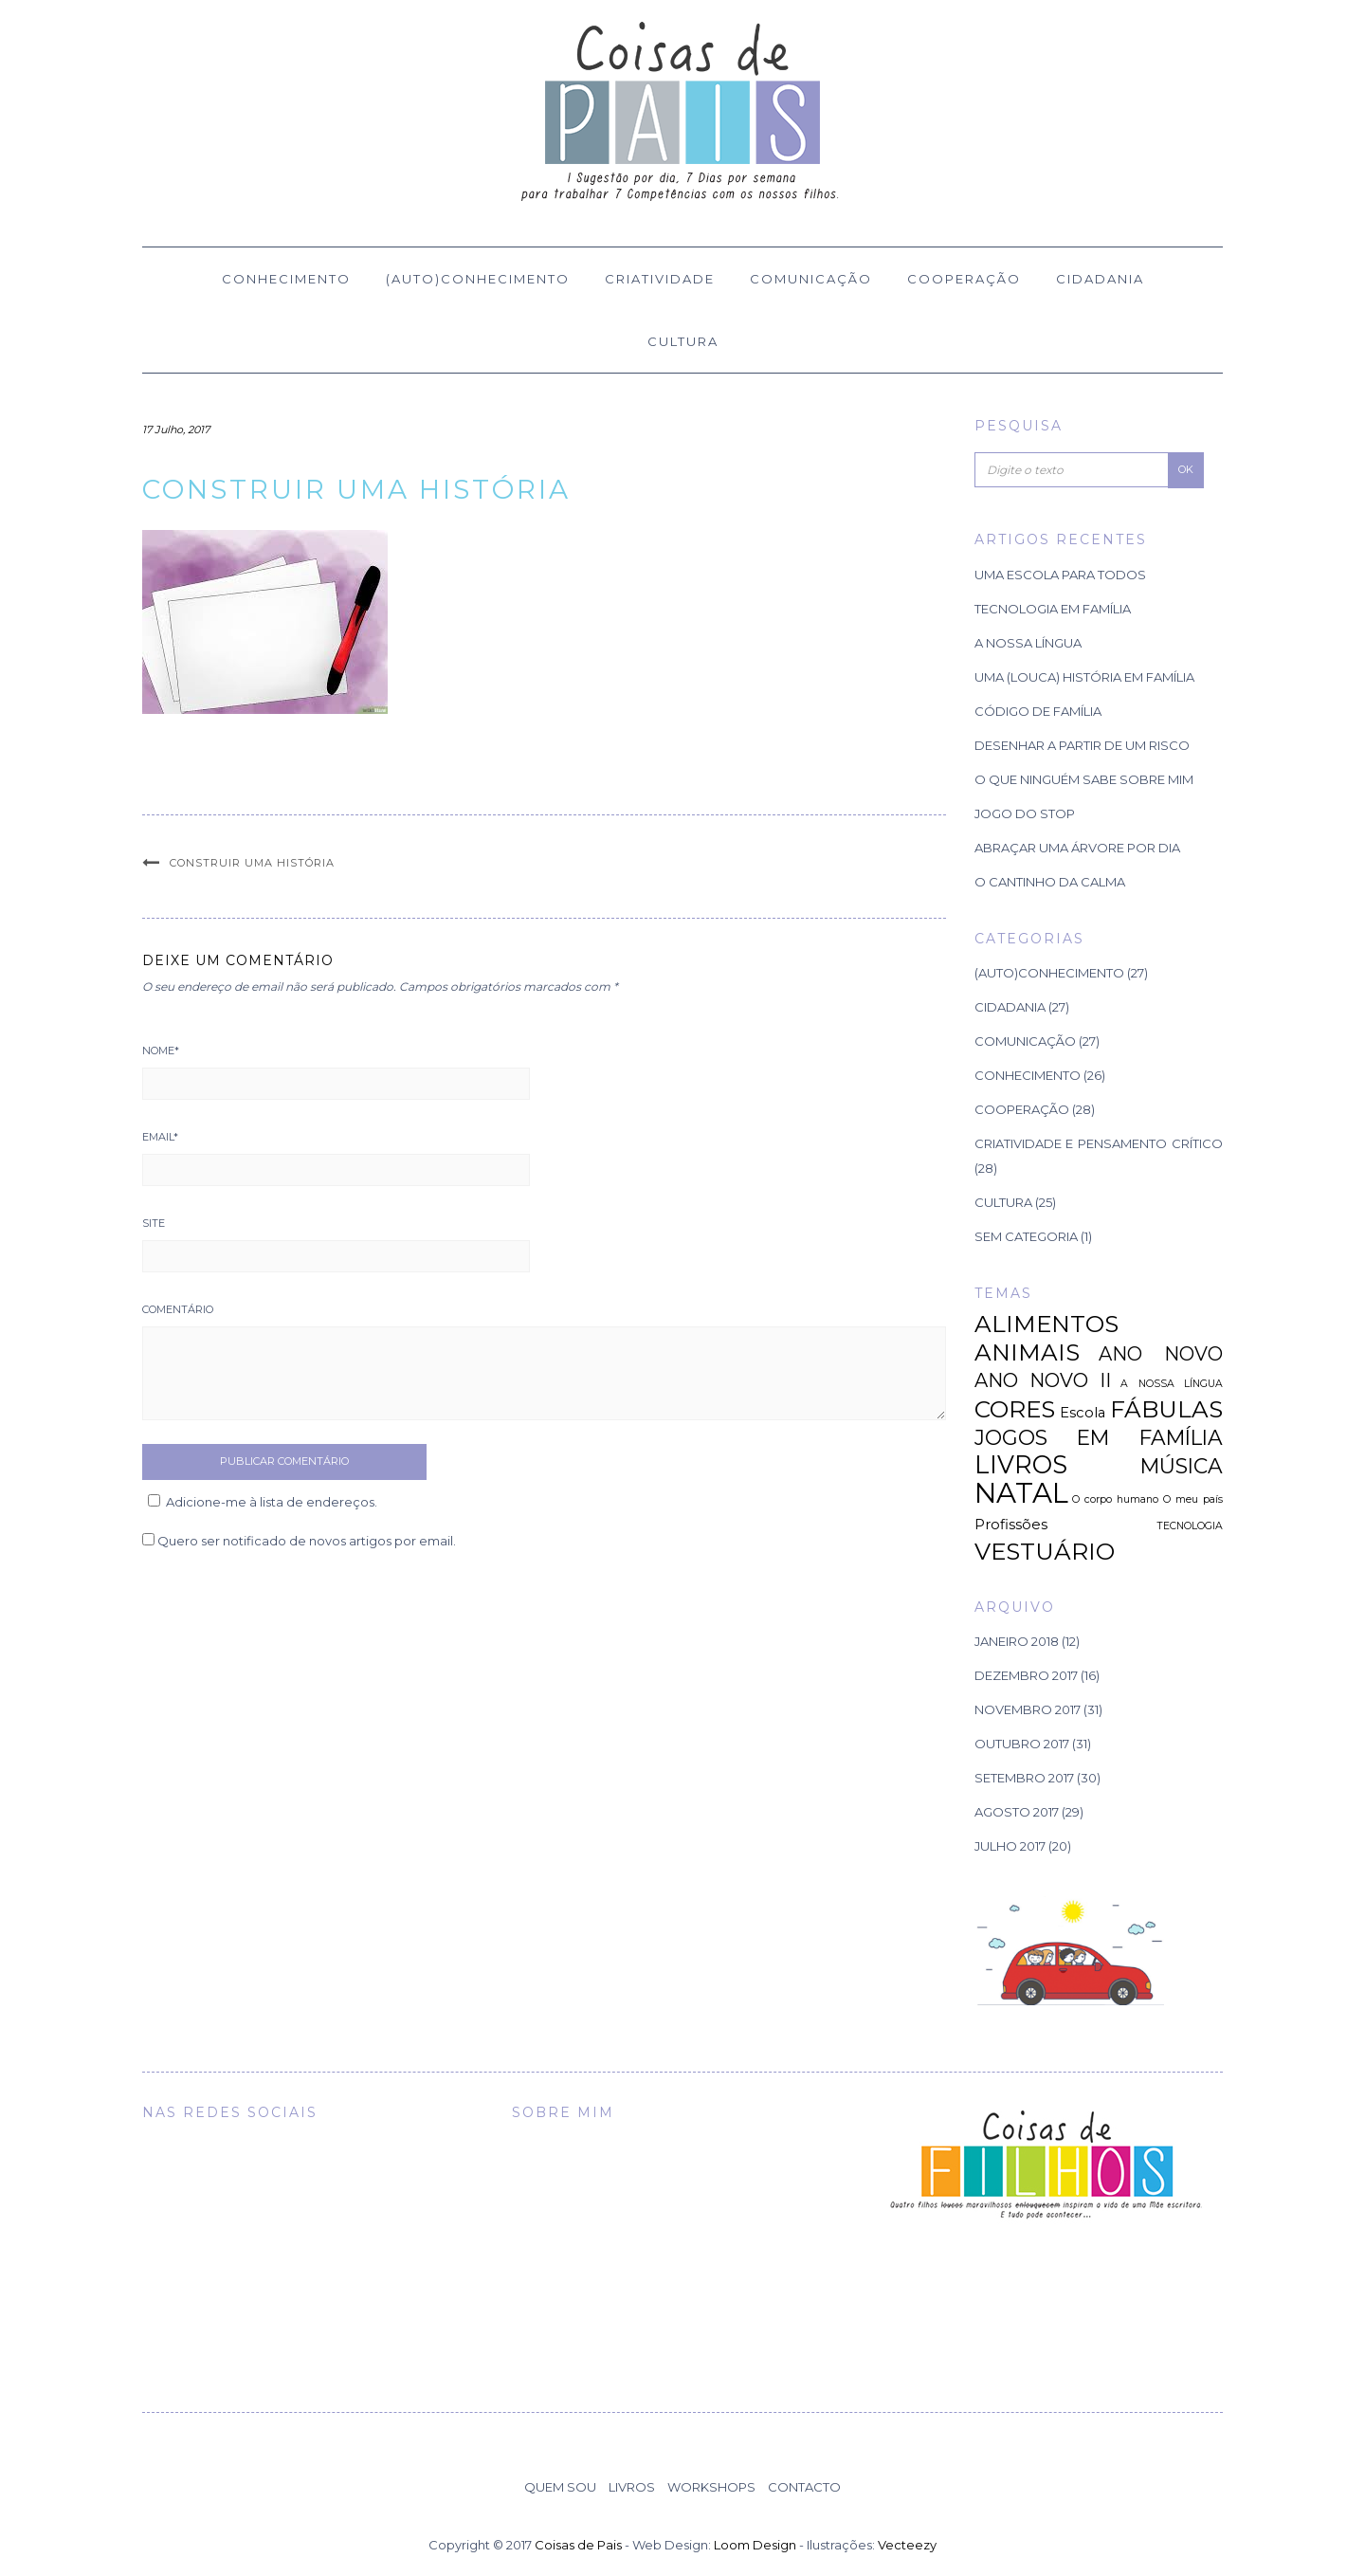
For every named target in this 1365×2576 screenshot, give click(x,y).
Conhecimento (286, 278)
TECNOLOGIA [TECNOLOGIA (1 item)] (1189, 1526)
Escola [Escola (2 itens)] (1082, 1412)
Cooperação (964, 278)
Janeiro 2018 (1016, 1641)
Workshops (711, 2486)
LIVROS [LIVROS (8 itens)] (1020, 1464)
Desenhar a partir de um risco (1082, 745)
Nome (160, 1050)
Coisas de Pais (578, 2544)
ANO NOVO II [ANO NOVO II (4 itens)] (1043, 1380)
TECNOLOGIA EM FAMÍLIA (1052, 608)
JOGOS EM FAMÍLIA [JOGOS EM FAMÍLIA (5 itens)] (1099, 1437)
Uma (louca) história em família (1084, 677)
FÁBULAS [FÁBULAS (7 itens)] (1166, 1409)
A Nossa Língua (1028, 642)
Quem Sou (560, 2486)
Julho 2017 (1010, 1846)
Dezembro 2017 (1026, 1675)
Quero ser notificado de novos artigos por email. (306, 1540)
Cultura (683, 341)
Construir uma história (252, 862)
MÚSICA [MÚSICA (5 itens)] (1181, 1465)
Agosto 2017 (1016, 1811)
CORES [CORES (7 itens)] (1014, 1409)
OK (1185, 469)
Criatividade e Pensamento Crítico (1099, 1143)
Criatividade (660, 278)
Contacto (804, 2486)
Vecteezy (907, 2544)
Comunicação (811, 278)
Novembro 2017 (1027, 1709)
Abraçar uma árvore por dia (1077, 847)
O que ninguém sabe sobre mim (1083, 779)
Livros (632, 2486)
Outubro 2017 (1021, 1743)
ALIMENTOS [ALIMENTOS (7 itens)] (1046, 1323)
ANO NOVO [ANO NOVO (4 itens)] (1161, 1354)
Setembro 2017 (1024, 1777)
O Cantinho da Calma (1049, 881)
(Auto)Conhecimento (478, 278)
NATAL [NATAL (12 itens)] (1021, 1492)
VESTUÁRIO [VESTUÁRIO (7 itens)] (1044, 1551)
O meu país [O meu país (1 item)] (1193, 1499)
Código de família (1037, 711)
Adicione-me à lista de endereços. (259, 1501)
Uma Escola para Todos (1060, 574)
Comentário (177, 1309)
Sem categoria (1026, 1236)
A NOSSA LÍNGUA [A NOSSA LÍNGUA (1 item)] (1171, 1384)
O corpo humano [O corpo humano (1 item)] (1115, 1499)
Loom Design (755, 2544)
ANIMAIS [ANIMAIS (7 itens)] (1027, 1352)
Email (160, 1136)
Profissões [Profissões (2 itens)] (1010, 1524)
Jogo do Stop (1024, 813)
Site (153, 1223)
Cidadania (1100, 278)
